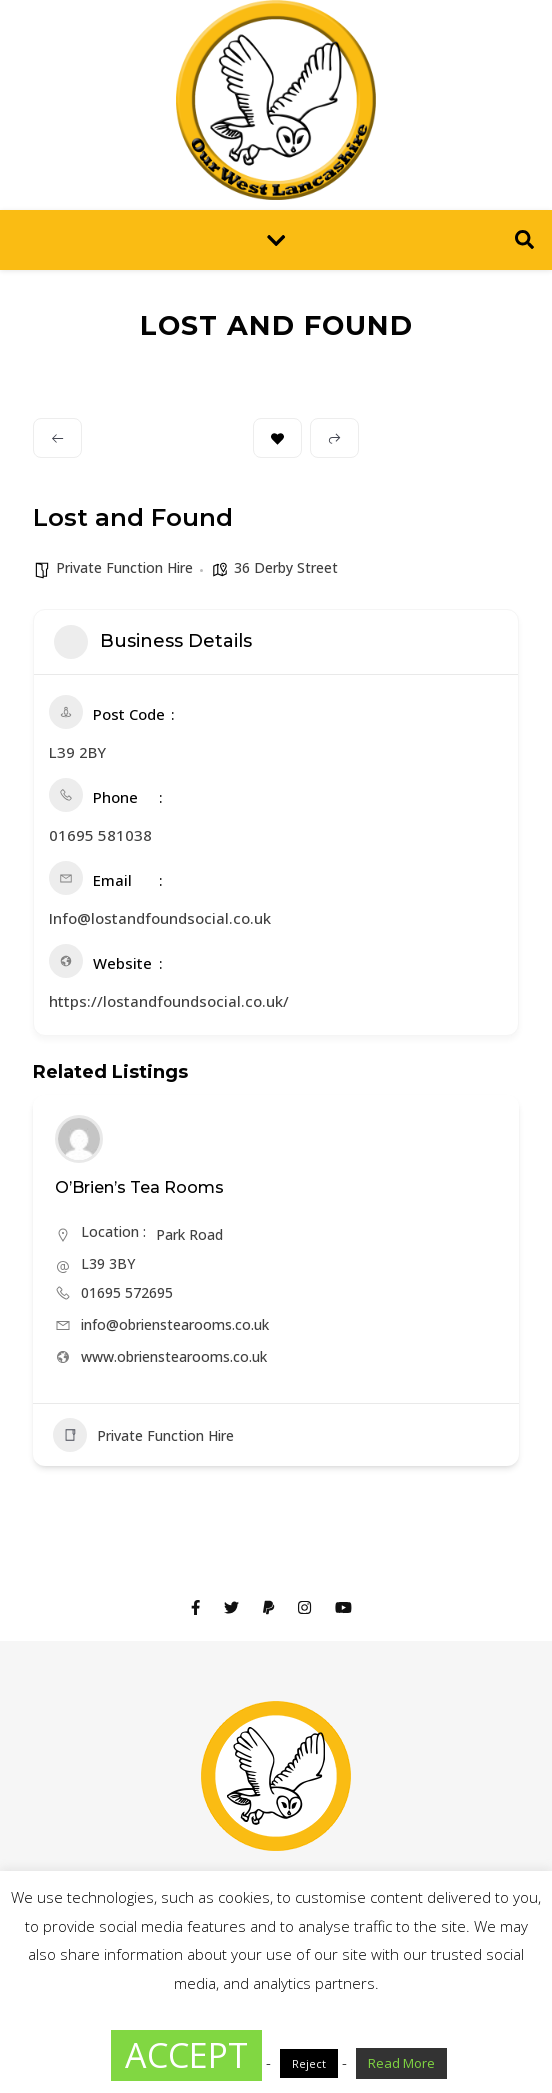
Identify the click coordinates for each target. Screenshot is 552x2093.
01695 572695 (127, 1292)
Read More (401, 2063)
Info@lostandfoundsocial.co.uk (160, 918)
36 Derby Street (286, 567)
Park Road (189, 1234)
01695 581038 (100, 835)
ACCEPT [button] (186, 2055)
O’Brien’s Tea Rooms (139, 1187)
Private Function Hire (124, 567)
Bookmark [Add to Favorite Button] (277, 438)
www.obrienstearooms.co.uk (174, 1356)
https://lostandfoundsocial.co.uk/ (169, 1001)
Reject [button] (309, 2063)
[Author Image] (79, 1139)
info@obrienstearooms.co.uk (175, 1324)
